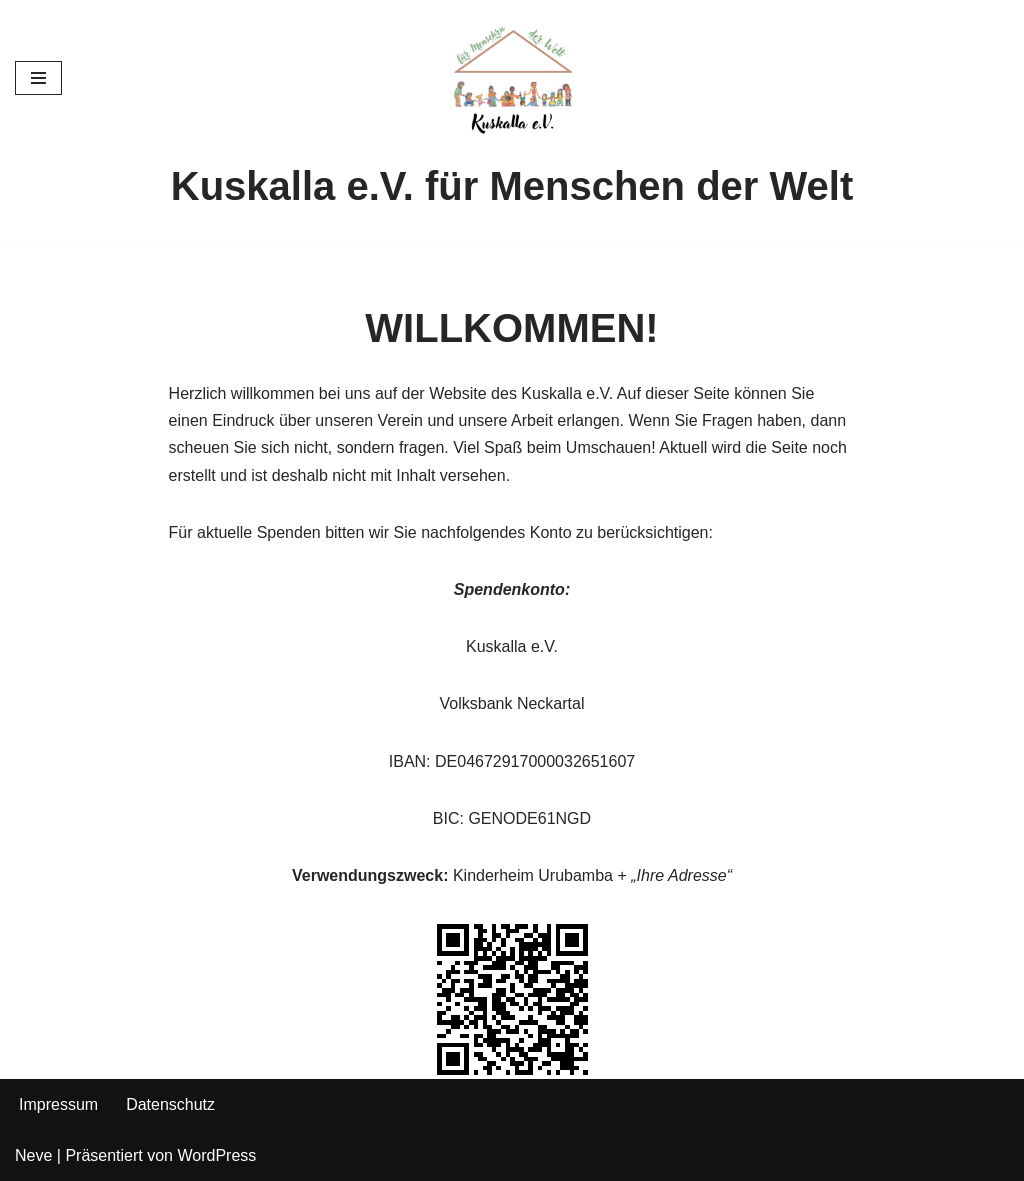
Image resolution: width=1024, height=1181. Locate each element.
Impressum (58, 1104)
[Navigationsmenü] (38, 78)
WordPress (216, 1155)
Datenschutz (170, 1104)
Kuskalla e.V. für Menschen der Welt (512, 186)
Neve (33, 1155)
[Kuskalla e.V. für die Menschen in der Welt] (512, 78)
